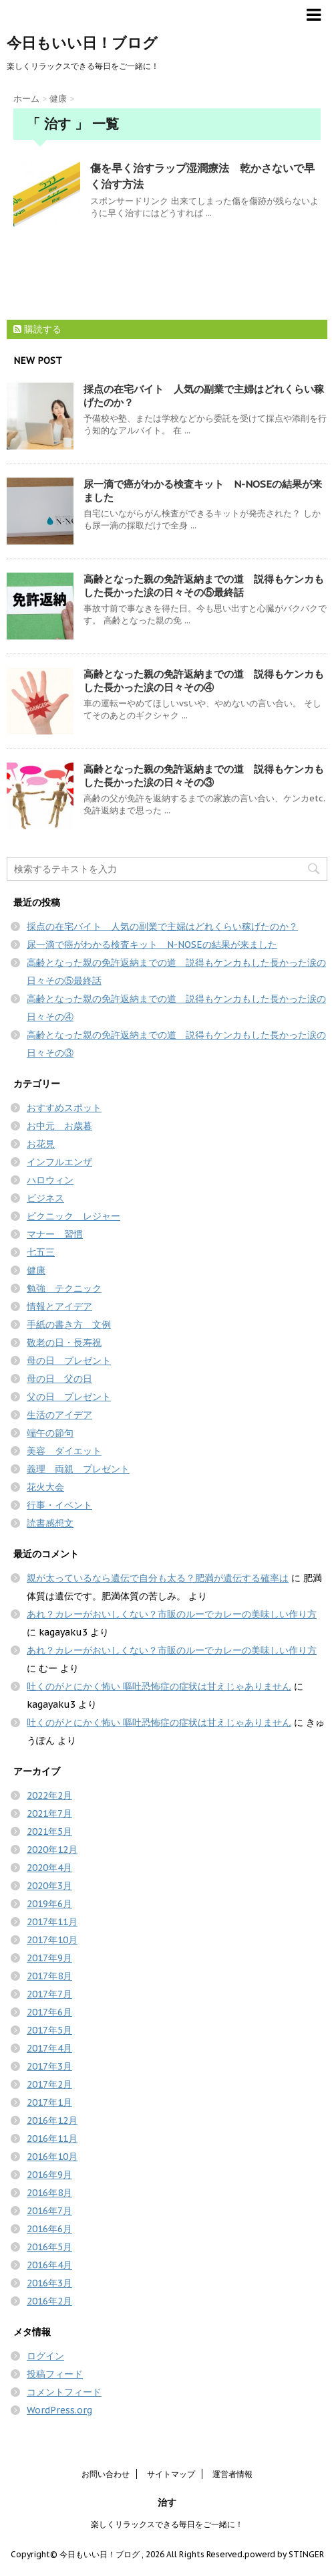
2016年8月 (49, 2193)
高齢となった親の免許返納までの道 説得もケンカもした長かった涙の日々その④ (204, 681)
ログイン (45, 2356)
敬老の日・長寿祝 (64, 1342)
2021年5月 (49, 1831)
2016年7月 (49, 2211)
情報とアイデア (59, 1306)
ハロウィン (50, 1180)
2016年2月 (49, 2301)
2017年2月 (49, 2084)
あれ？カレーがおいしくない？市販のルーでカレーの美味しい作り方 (172, 1614)
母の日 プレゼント (69, 1361)
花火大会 (45, 1487)
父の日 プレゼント (69, 1397)
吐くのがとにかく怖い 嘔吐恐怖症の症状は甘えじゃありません (159, 1686)
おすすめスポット (64, 1108)
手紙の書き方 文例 (69, 1324)
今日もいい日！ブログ (82, 42)
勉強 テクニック (64, 1288)
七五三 (41, 1252)
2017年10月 (52, 1940)
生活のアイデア (59, 1415)
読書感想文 (50, 1523)
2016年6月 (49, 2229)
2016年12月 (52, 2120)
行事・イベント (59, 1505)
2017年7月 (49, 1994)
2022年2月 (49, 1795)
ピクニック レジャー (73, 1216)
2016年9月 (49, 2175)
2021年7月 (49, 1813)
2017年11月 (52, 1922)
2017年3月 (49, 2066)
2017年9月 (49, 1958)
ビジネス (45, 1198)
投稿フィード (55, 2374)
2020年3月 (49, 1886)
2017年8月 (49, 1976)
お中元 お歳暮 (59, 1126)
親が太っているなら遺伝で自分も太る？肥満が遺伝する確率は (158, 1578)
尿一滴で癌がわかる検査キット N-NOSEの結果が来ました (152, 944)
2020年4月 (49, 1868)
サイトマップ (171, 2474)
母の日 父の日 (59, 1379)
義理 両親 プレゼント (78, 1469)
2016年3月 (49, 2283)
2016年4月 (49, 2265)
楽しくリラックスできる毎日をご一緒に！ (167, 2524)
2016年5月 (49, 2247)
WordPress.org (59, 2410)
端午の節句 (50, 1433)
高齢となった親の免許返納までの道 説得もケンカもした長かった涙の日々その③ (204, 776)
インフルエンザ (59, 1162)
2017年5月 (49, 2030)
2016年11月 (52, 2139)
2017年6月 (49, 2012)
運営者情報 (232, 2474)
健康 (36, 1270)
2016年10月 (52, 2157)
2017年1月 (49, 2102)
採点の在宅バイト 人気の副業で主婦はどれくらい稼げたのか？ (162, 926)
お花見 (41, 1144)
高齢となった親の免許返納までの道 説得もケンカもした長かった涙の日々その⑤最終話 (204, 586)
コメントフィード (64, 2392)
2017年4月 (49, 2048)
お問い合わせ (105, 2474)
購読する (37, 329)
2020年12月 (52, 1850)
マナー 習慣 (55, 1234)
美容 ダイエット (64, 1451)
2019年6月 (49, 1904)
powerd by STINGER (284, 2554)
